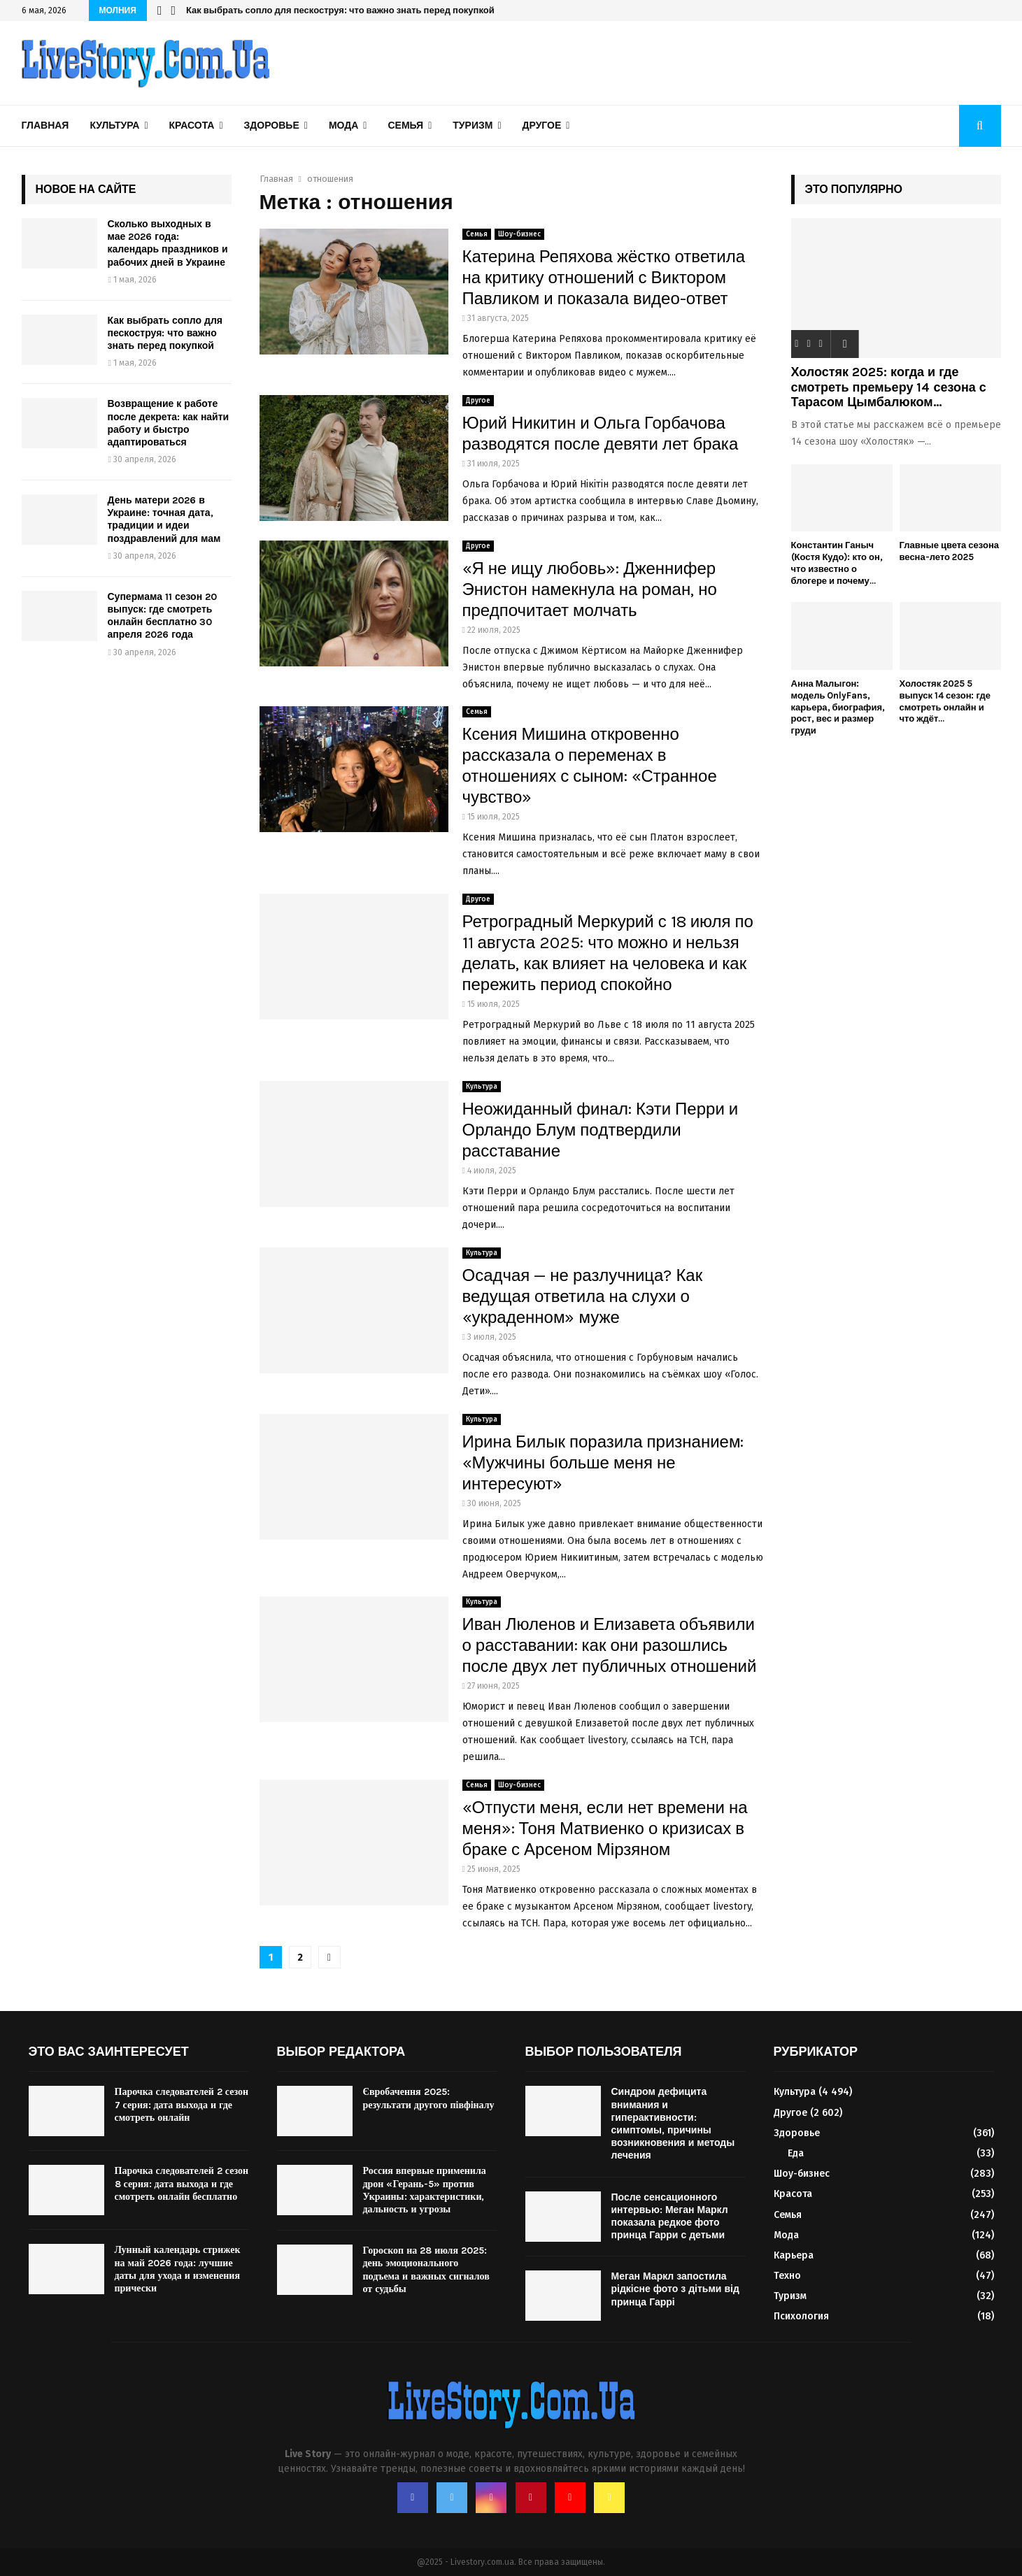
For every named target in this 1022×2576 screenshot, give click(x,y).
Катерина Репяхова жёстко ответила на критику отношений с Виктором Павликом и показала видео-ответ (604, 277)
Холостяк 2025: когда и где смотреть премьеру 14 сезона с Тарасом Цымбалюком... (888, 387)
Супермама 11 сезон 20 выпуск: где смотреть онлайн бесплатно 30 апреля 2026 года (163, 616)
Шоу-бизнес (519, 234)
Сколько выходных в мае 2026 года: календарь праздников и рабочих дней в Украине (168, 243)
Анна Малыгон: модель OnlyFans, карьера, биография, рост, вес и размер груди (838, 707)
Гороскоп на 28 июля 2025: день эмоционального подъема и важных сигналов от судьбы (426, 2270)
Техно (787, 2276)
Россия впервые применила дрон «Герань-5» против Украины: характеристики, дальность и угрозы (424, 2190)
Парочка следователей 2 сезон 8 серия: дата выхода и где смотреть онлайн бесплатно (182, 2183)
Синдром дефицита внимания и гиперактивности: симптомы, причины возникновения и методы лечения (673, 2123)
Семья (405, 125)
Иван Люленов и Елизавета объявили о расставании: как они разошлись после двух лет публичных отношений (609, 1645)
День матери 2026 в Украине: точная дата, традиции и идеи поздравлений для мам (164, 519)
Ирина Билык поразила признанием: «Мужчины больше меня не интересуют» (603, 1463)
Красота (192, 125)
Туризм (472, 125)
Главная (45, 125)
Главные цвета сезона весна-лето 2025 (949, 551)
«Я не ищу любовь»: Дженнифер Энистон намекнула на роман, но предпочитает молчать (589, 589)
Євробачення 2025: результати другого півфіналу (429, 2098)
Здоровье (271, 125)
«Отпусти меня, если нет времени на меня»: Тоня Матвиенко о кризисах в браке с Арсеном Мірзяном (605, 1828)
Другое (542, 125)
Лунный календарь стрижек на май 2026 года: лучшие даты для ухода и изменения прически (178, 2269)
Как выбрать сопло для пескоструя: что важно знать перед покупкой (340, 10)
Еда (796, 2153)
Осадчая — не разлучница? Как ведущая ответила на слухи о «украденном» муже (582, 1296)
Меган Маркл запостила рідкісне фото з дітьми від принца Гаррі (675, 2288)
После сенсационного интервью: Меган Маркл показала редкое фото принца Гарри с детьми (669, 2216)
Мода (343, 125)
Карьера (794, 2255)
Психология (801, 2316)
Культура (114, 125)
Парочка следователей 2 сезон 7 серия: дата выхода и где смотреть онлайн (182, 2104)
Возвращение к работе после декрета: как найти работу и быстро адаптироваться (168, 423)
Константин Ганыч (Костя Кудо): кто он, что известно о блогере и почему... (837, 562)
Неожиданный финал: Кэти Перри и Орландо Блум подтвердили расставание (600, 1130)
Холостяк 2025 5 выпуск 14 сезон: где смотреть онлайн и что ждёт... (945, 701)
